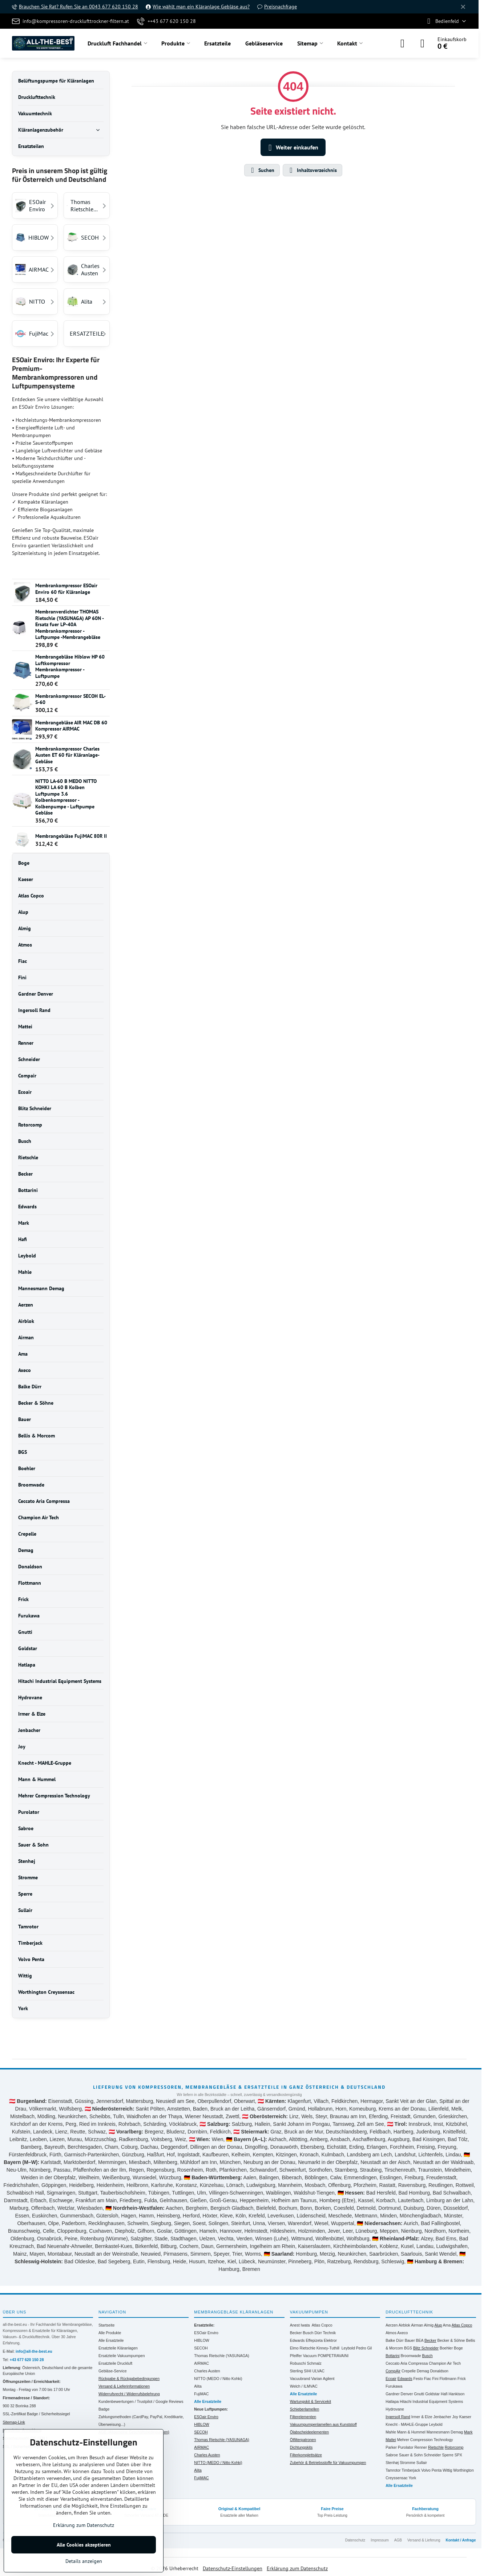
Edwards (297, 2340)
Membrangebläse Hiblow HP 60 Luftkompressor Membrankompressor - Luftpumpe (70, 666)
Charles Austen (207, 2371)
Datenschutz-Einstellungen (232, 2568)
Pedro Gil (364, 2348)
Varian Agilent (323, 2378)
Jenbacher (442, 2417)
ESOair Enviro (206, 2333)
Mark (468, 2432)
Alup (438, 2325)
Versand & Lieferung (423, 2540)
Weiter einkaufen (292, 147)
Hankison (457, 2394)
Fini (435, 2378)
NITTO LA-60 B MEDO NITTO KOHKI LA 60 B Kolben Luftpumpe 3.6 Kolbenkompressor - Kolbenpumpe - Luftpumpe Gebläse (66, 797)
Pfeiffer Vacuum (303, 2355)
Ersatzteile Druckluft (115, 2363)
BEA (419, 2340)
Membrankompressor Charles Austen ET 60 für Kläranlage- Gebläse (67, 755)
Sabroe (392, 2455)
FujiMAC (201, 2394)
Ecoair (391, 2378)
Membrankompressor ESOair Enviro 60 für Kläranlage (66, 588)
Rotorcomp (454, 2447)
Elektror (330, 2340)
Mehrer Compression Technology (425, 2439)
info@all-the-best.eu (34, 2351)
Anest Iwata (300, 2325)
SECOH (200, 2348)
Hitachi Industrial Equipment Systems (431, 2401)
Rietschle (436, 2447)
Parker (391, 2447)
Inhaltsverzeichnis (312, 170)
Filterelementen (303, 2417)
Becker (296, 2333)
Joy (455, 2417)
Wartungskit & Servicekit (310, 2401)
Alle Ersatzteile (111, 2340)
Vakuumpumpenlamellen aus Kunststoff (323, 2424)
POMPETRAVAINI (333, 2355)
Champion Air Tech (445, 2363)
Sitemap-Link (14, 2422)
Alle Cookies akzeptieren (84, 2544)
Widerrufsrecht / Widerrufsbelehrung (129, 2394)
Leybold (348, 2348)
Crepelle (409, 2371)
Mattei (391, 2439)
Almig (428, 2325)
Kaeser (465, 2417)
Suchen (261, 170)
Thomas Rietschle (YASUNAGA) (221, 2355)
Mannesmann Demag (445, 2432)
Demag (423, 2371)
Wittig (447, 2470)
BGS (408, 2348)
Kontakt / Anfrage (461, 2540)
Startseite (106, 2325)
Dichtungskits (301, 2447)
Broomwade (411, 2355)
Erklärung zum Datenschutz (297, 2568)
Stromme (407, 2462)
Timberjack (411, 2470)
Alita (197, 2386)
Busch (308, 2333)
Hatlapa (392, 2401)
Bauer (410, 2340)
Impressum (379, 2540)
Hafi (444, 2394)
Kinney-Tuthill (327, 2348)
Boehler (446, 2348)
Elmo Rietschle (302, 2348)
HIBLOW (201, 2340)
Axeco (402, 2333)
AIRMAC (201, 2363)
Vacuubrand (300, 2378)
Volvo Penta (431, 2470)
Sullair (421, 2462)
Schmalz (314, 2363)
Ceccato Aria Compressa (407, 2363)
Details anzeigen (83, 2561)
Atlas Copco (322, 2325)
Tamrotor (393, 2470)
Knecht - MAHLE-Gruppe (407, 2424)
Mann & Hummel (411, 2432)
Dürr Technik (325, 2333)
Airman (417, 2325)
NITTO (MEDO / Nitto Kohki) (218, 2378)
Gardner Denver (399, 2394)
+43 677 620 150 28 (27, 2359)
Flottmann (447, 2378)
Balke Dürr (395, 2340)
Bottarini (393, 2355)
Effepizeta (314, 2340)
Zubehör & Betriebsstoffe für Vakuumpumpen (328, 2462)
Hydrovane (395, 2409)
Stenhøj (392, 2462)
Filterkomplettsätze (306, 2455)
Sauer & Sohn (411, 2455)
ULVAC (318, 2371)
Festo (418, 2378)
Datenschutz (355, 2540)
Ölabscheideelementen (309, 2432)
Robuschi (298, 2363)
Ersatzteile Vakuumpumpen (121, 2355)
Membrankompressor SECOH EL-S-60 (70, 699)
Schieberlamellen (304, 2409)
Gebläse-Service (112, 2371)
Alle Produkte (109, 2333)
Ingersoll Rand (398, 2417)
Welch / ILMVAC (304, 2386)
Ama (447, 2325)
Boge (458, 2348)
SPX (458, 2455)
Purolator (406, 2447)
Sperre (447, 2455)
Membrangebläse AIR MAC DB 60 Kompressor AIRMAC (71, 725)
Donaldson (439, 2371)
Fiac (427, 2378)
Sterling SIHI (300, 2371)
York (412, 2478)
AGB (398, 2540)
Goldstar (432, 2394)
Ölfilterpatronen (303, 2439)
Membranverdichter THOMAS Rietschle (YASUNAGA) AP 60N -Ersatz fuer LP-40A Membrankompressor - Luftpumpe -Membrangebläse (69, 624)
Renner (421, 2447)
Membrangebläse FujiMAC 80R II (71, 836)
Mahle (391, 2432)
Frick (461, 2378)
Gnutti (419, 2394)
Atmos (391, 2333)
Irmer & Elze (421, 2417)
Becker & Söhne (451, 2340)
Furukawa (394, 2386)
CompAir (393, 2371)
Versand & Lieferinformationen (124, 2386)
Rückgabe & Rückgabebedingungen (129, 2378)
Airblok (404, 2325)
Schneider (432, 2455)
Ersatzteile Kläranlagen (118, 2348)
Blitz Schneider (426, 2348)
